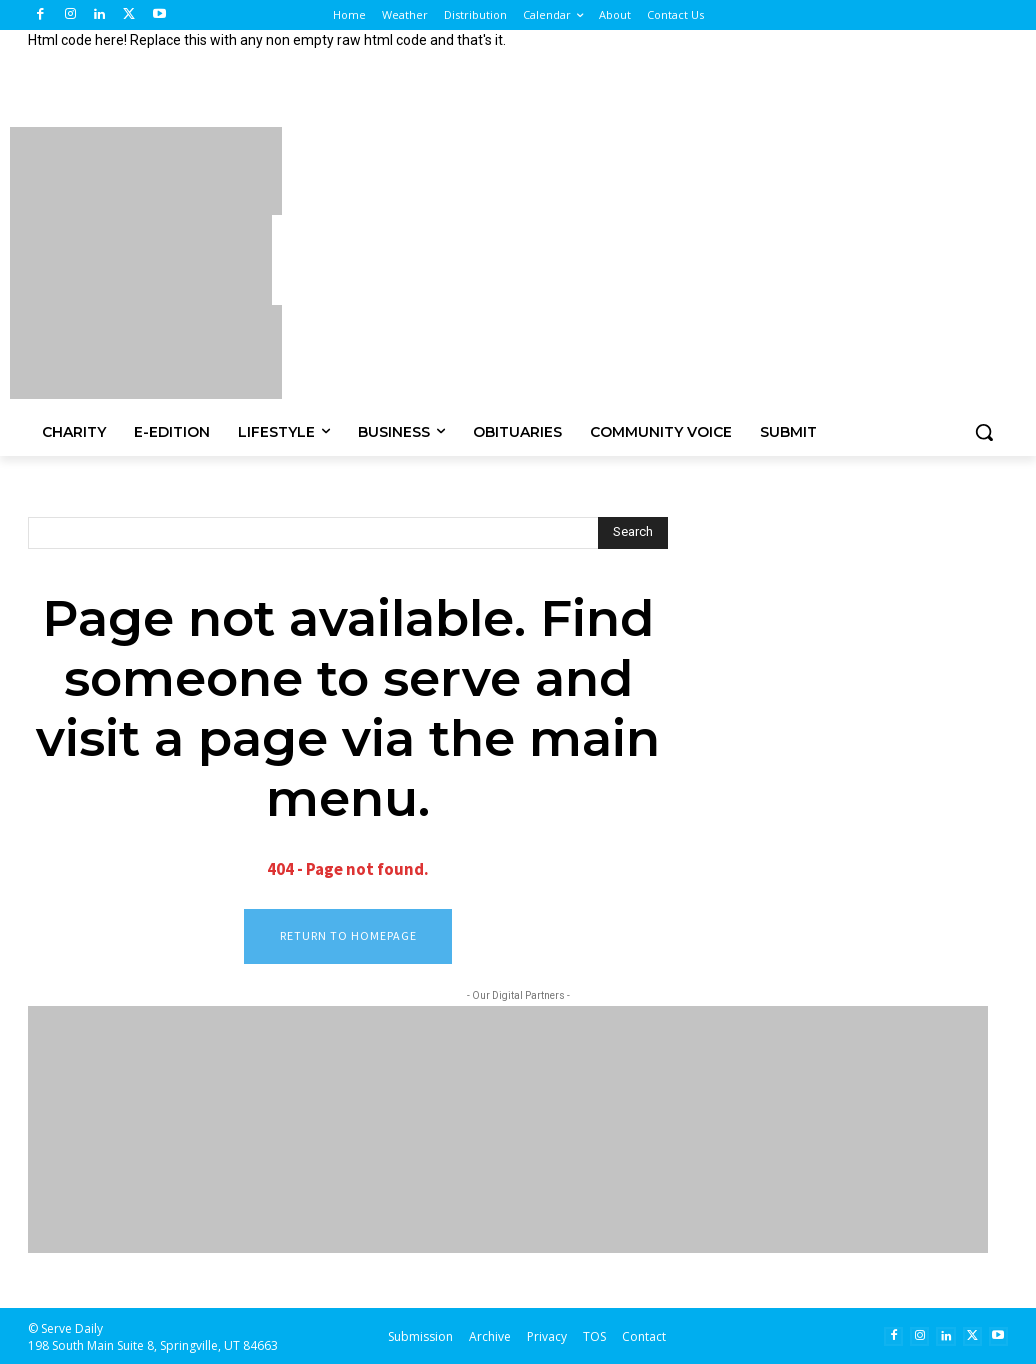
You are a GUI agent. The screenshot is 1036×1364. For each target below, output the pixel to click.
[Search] (633, 533)
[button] (984, 432)
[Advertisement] (636, 260)
